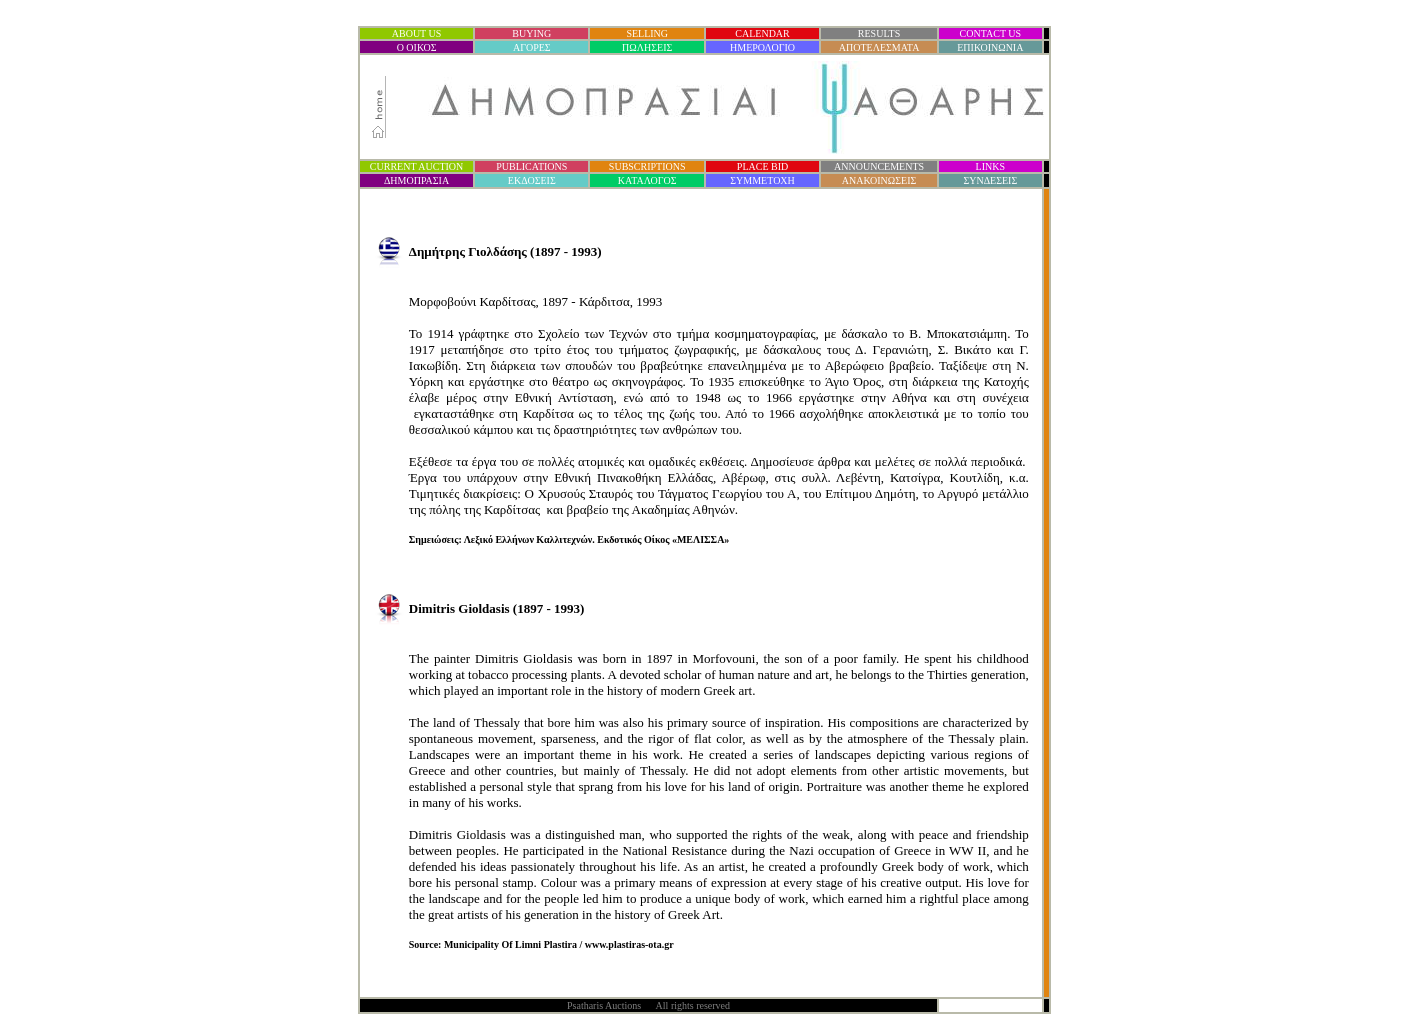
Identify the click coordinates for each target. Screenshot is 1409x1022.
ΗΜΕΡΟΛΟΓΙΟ (762, 47)
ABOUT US (417, 33)
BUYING (531, 33)
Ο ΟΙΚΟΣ (417, 47)
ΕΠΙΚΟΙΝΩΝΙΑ (990, 47)
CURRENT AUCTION (416, 166)
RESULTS (879, 33)
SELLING (647, 33)
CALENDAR (762, 33)
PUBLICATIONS (531, 166)
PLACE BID (762, 166)
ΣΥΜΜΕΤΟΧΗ (762, 180)
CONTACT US (991, 33)
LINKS (990, 166)
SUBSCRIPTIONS (647, 166)
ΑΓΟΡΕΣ (532, 47)
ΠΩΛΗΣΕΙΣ (647, 47)
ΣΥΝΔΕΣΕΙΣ (990, 180)
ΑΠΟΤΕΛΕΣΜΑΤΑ (879, 47)
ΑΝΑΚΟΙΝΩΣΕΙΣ (879, 180)
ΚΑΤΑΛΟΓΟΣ (647, 180)
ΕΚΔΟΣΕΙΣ (532, 180)
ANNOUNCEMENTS (879, 166)
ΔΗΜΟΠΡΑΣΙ (416, 180)
